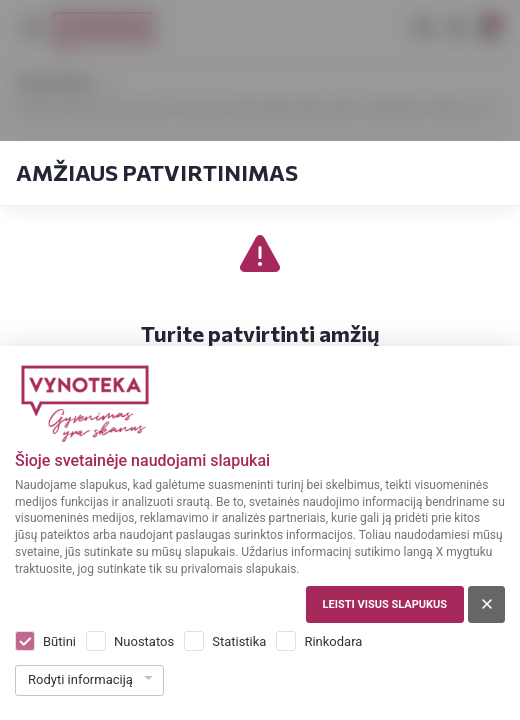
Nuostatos (144, 641)
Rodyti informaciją (80, 679)
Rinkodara (333, 641)
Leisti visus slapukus (385, 604)
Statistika (239, 641)
